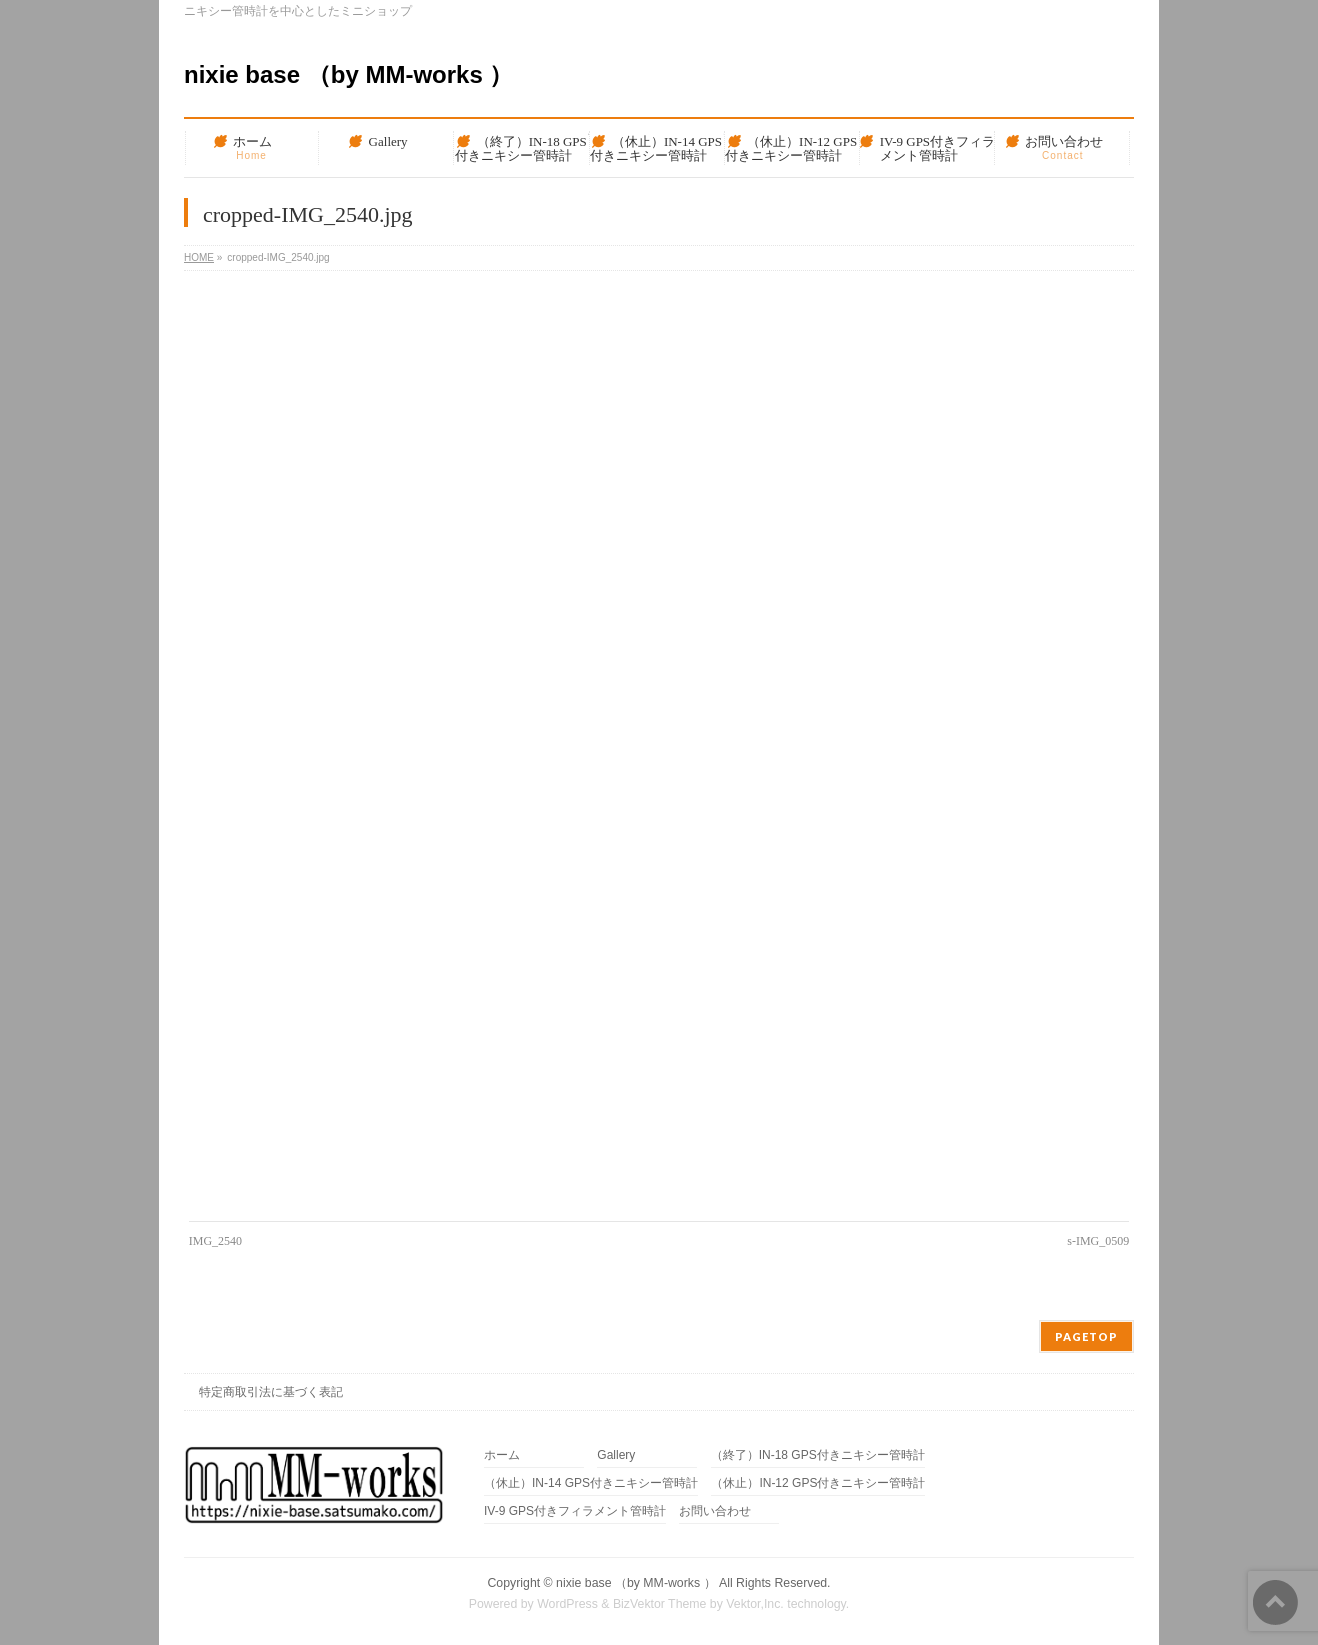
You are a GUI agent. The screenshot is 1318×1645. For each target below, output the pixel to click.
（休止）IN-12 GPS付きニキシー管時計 (818, 1483)
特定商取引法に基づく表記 (271, 1392)
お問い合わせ (715, 1511)
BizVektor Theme (660, 1604)
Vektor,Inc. (755, 1604)
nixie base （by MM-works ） (348, 74)
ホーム (502, 1455)
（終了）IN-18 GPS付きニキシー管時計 (818, 1455)
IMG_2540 (215, 1241)
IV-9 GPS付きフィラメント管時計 (575, 1511)
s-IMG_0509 (1098, 1241)
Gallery (616, 1455)
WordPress (567, 1604)
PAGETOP (1086, 1336)
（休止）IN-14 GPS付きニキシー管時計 (591, 1483)
